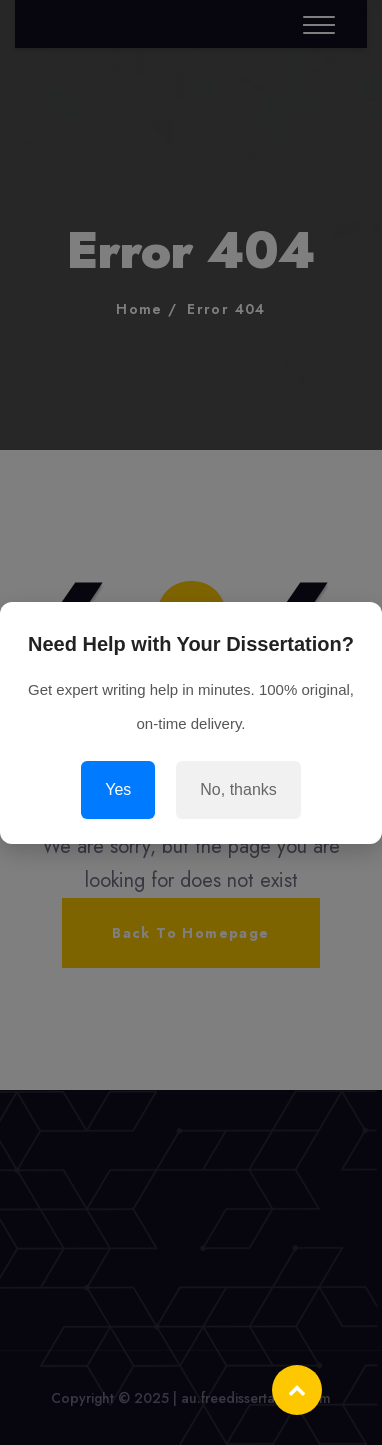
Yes (118, 789)
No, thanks (238, 789)
